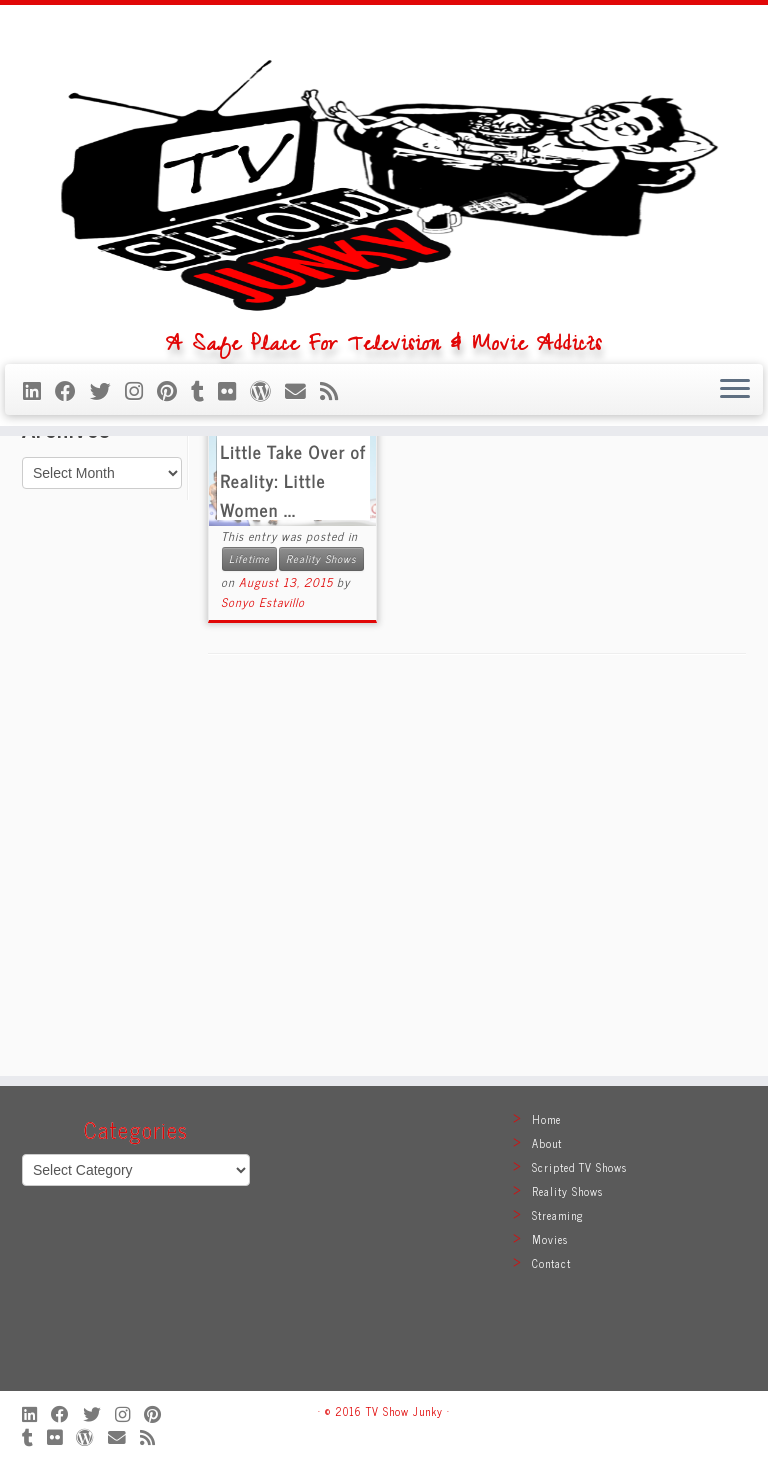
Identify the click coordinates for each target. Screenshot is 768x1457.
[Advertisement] (384, 1248)
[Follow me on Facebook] (72, 571)
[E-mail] (302, 571)
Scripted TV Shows (579, 1167)
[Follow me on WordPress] (267, 571)
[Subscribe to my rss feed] (336, 571)
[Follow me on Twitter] (107, 571)
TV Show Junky (404, 1411)
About (547, 1143)
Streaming (558, 1215)
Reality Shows (321, 929)
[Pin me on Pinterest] (174, 571)
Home (43, 652)
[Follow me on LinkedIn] (39, 571)
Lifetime (249, 929)
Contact (551, 1263)
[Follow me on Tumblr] (204, 571)
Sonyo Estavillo (263, 973)
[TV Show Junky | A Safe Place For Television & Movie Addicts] (384, 266)
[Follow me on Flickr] (234, 571)
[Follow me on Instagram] (141, 571)
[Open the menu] (735, 571)
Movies (550, 1239)
